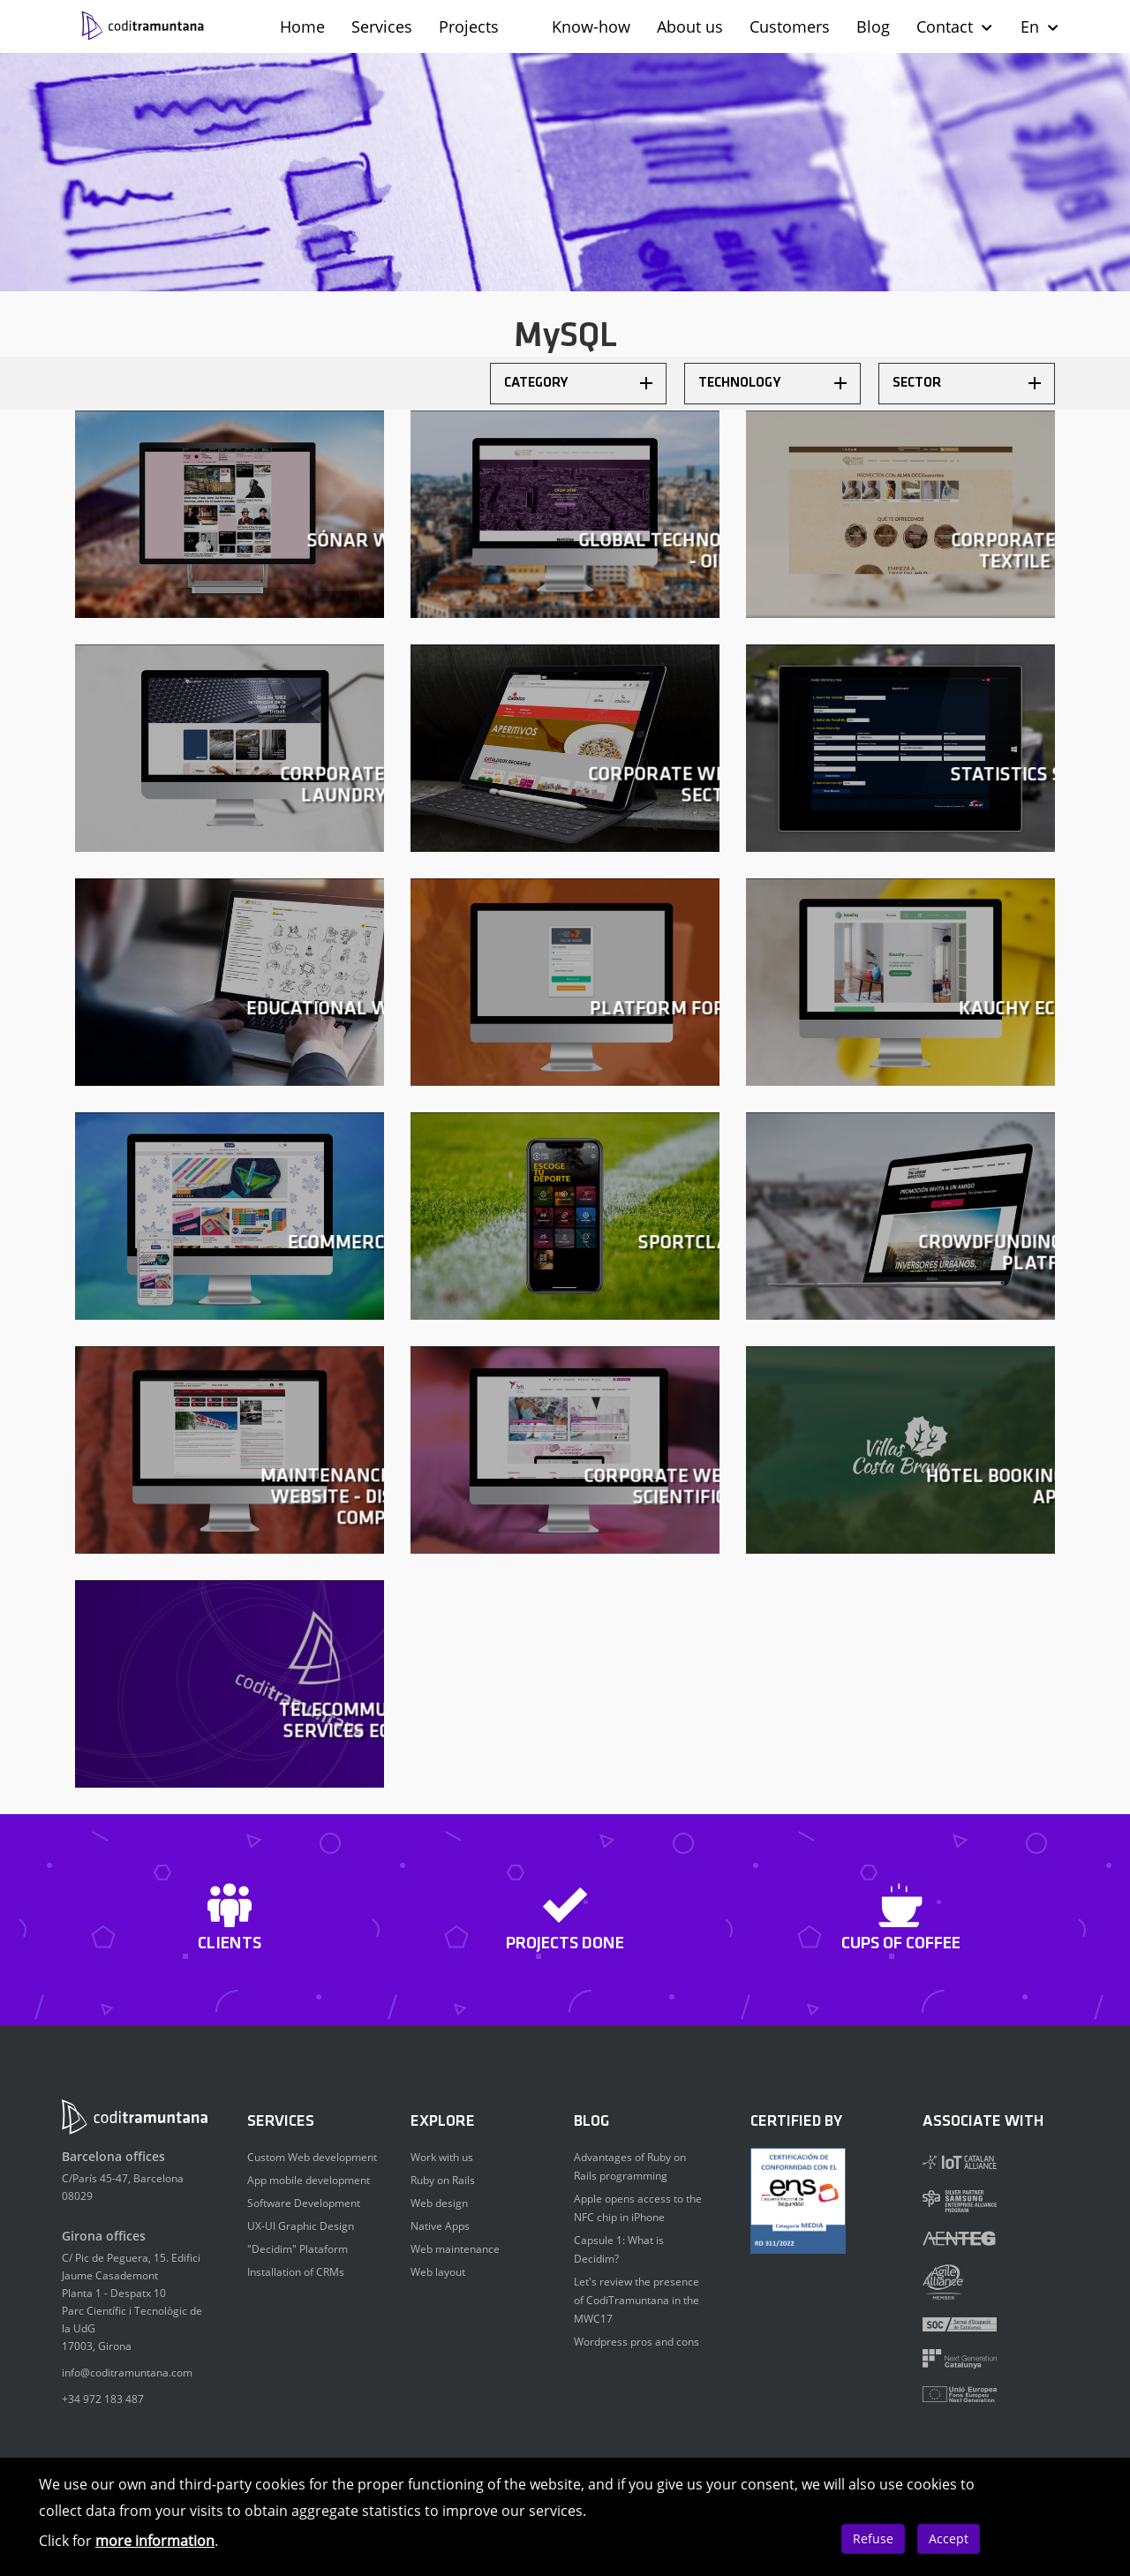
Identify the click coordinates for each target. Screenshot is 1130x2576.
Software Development (303, 2203)
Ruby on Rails (443, 2180)
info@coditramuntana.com (127, 2372)
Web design (439, 2203)
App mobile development (308, 2180)
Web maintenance (455, 2248)
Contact (955, 26)
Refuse (873, 2538)
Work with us (442, 2157)
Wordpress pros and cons (636, 2341)
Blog (873, 26)
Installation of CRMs (295, 2271)
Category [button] (578, 383)
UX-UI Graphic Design (300, 2225)
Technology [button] (772, 383)
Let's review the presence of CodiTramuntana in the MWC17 (636, 2300)
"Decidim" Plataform (297, 2248)
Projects (469, 26)
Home (302, 26)
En (1040, 26)
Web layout (438, 2271)
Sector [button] (967, 383)
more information (155, 2540)
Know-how (591, 26)
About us (690, 26)
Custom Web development (312, 2157)
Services (381, 26)
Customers (790, 26)
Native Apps (440, 2225)
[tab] (578, 383)
